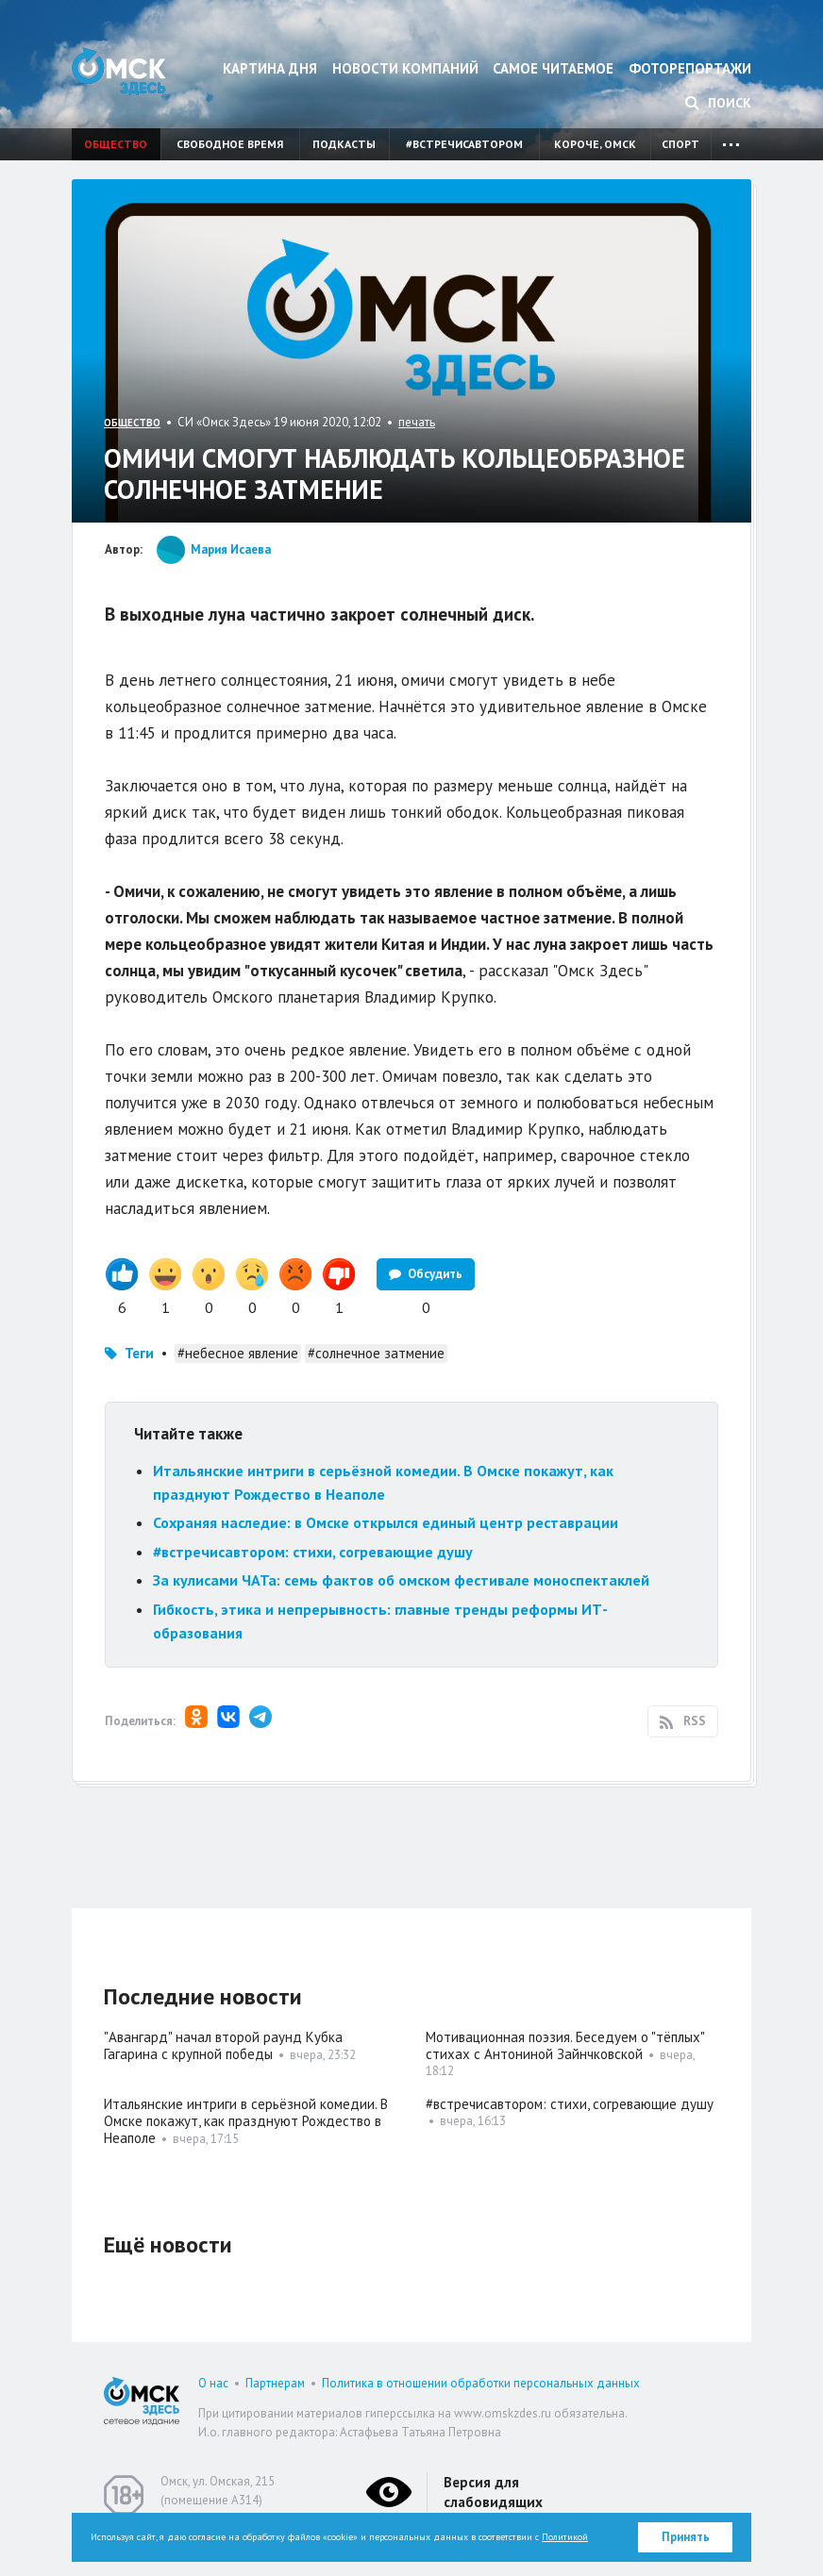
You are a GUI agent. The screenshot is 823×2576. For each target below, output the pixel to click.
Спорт (680, 144)
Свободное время (229, 144)
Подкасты (344, 144)
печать (416, 422)
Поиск (718, 102)
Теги (139, 1353)
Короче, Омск (595, 144)
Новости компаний (405, 68)
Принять (686, 2537)
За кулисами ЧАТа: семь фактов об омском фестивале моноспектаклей (401, 1580)
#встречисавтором (464, 144)
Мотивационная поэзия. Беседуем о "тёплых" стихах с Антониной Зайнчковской (565, 2045)
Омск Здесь (119, 71)
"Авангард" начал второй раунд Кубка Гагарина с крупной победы (223, 2045)
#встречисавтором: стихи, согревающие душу (313, 1551)
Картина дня (270, 68)
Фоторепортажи (690, 68)
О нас (213, 2383)
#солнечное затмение (376, 1353)
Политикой (565, 2537)
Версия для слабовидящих (493, 2492)
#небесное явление (237, 1353)
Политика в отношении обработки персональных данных (481, 2383)
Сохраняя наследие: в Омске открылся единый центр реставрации (385, 1522)
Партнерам (275, 2383)
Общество (115, 144)
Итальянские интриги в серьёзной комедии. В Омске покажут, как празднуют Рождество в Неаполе (246, 2121)
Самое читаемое (553, 68)
